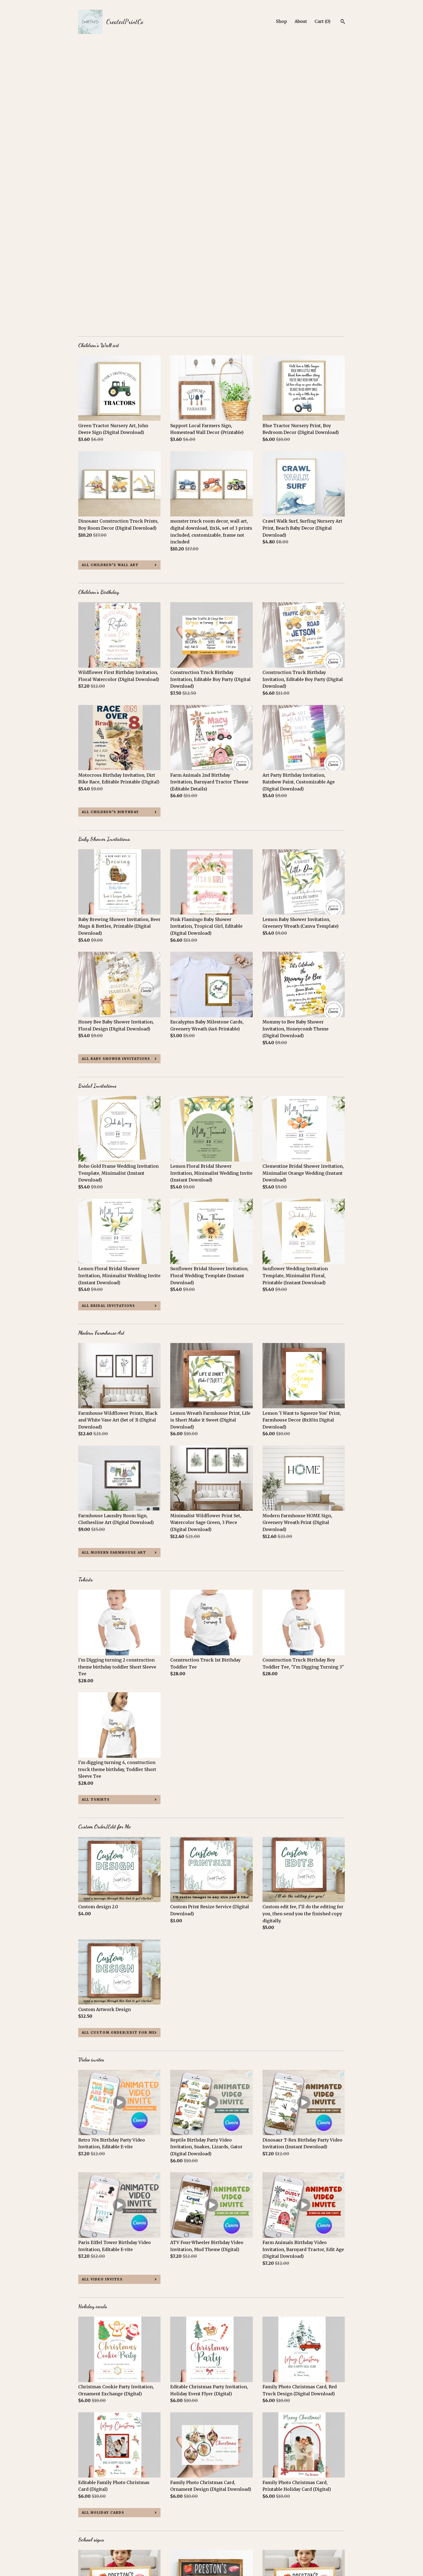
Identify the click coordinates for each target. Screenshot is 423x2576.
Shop (281, 21)
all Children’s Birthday (110, 528)
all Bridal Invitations (108, 1021)
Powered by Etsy (311, 2548)
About (301, 21)
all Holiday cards (103, 2228)
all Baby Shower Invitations (116, 774)
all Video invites (102, 1995)
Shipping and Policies (102, 2548)
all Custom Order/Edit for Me (118, 1748)
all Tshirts (96, 1515)
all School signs (102, 2475)
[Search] (343, 22)
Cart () (322, 21)
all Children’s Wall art (110, 281)
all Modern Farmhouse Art (114, 1268)
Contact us (89, 2555)
